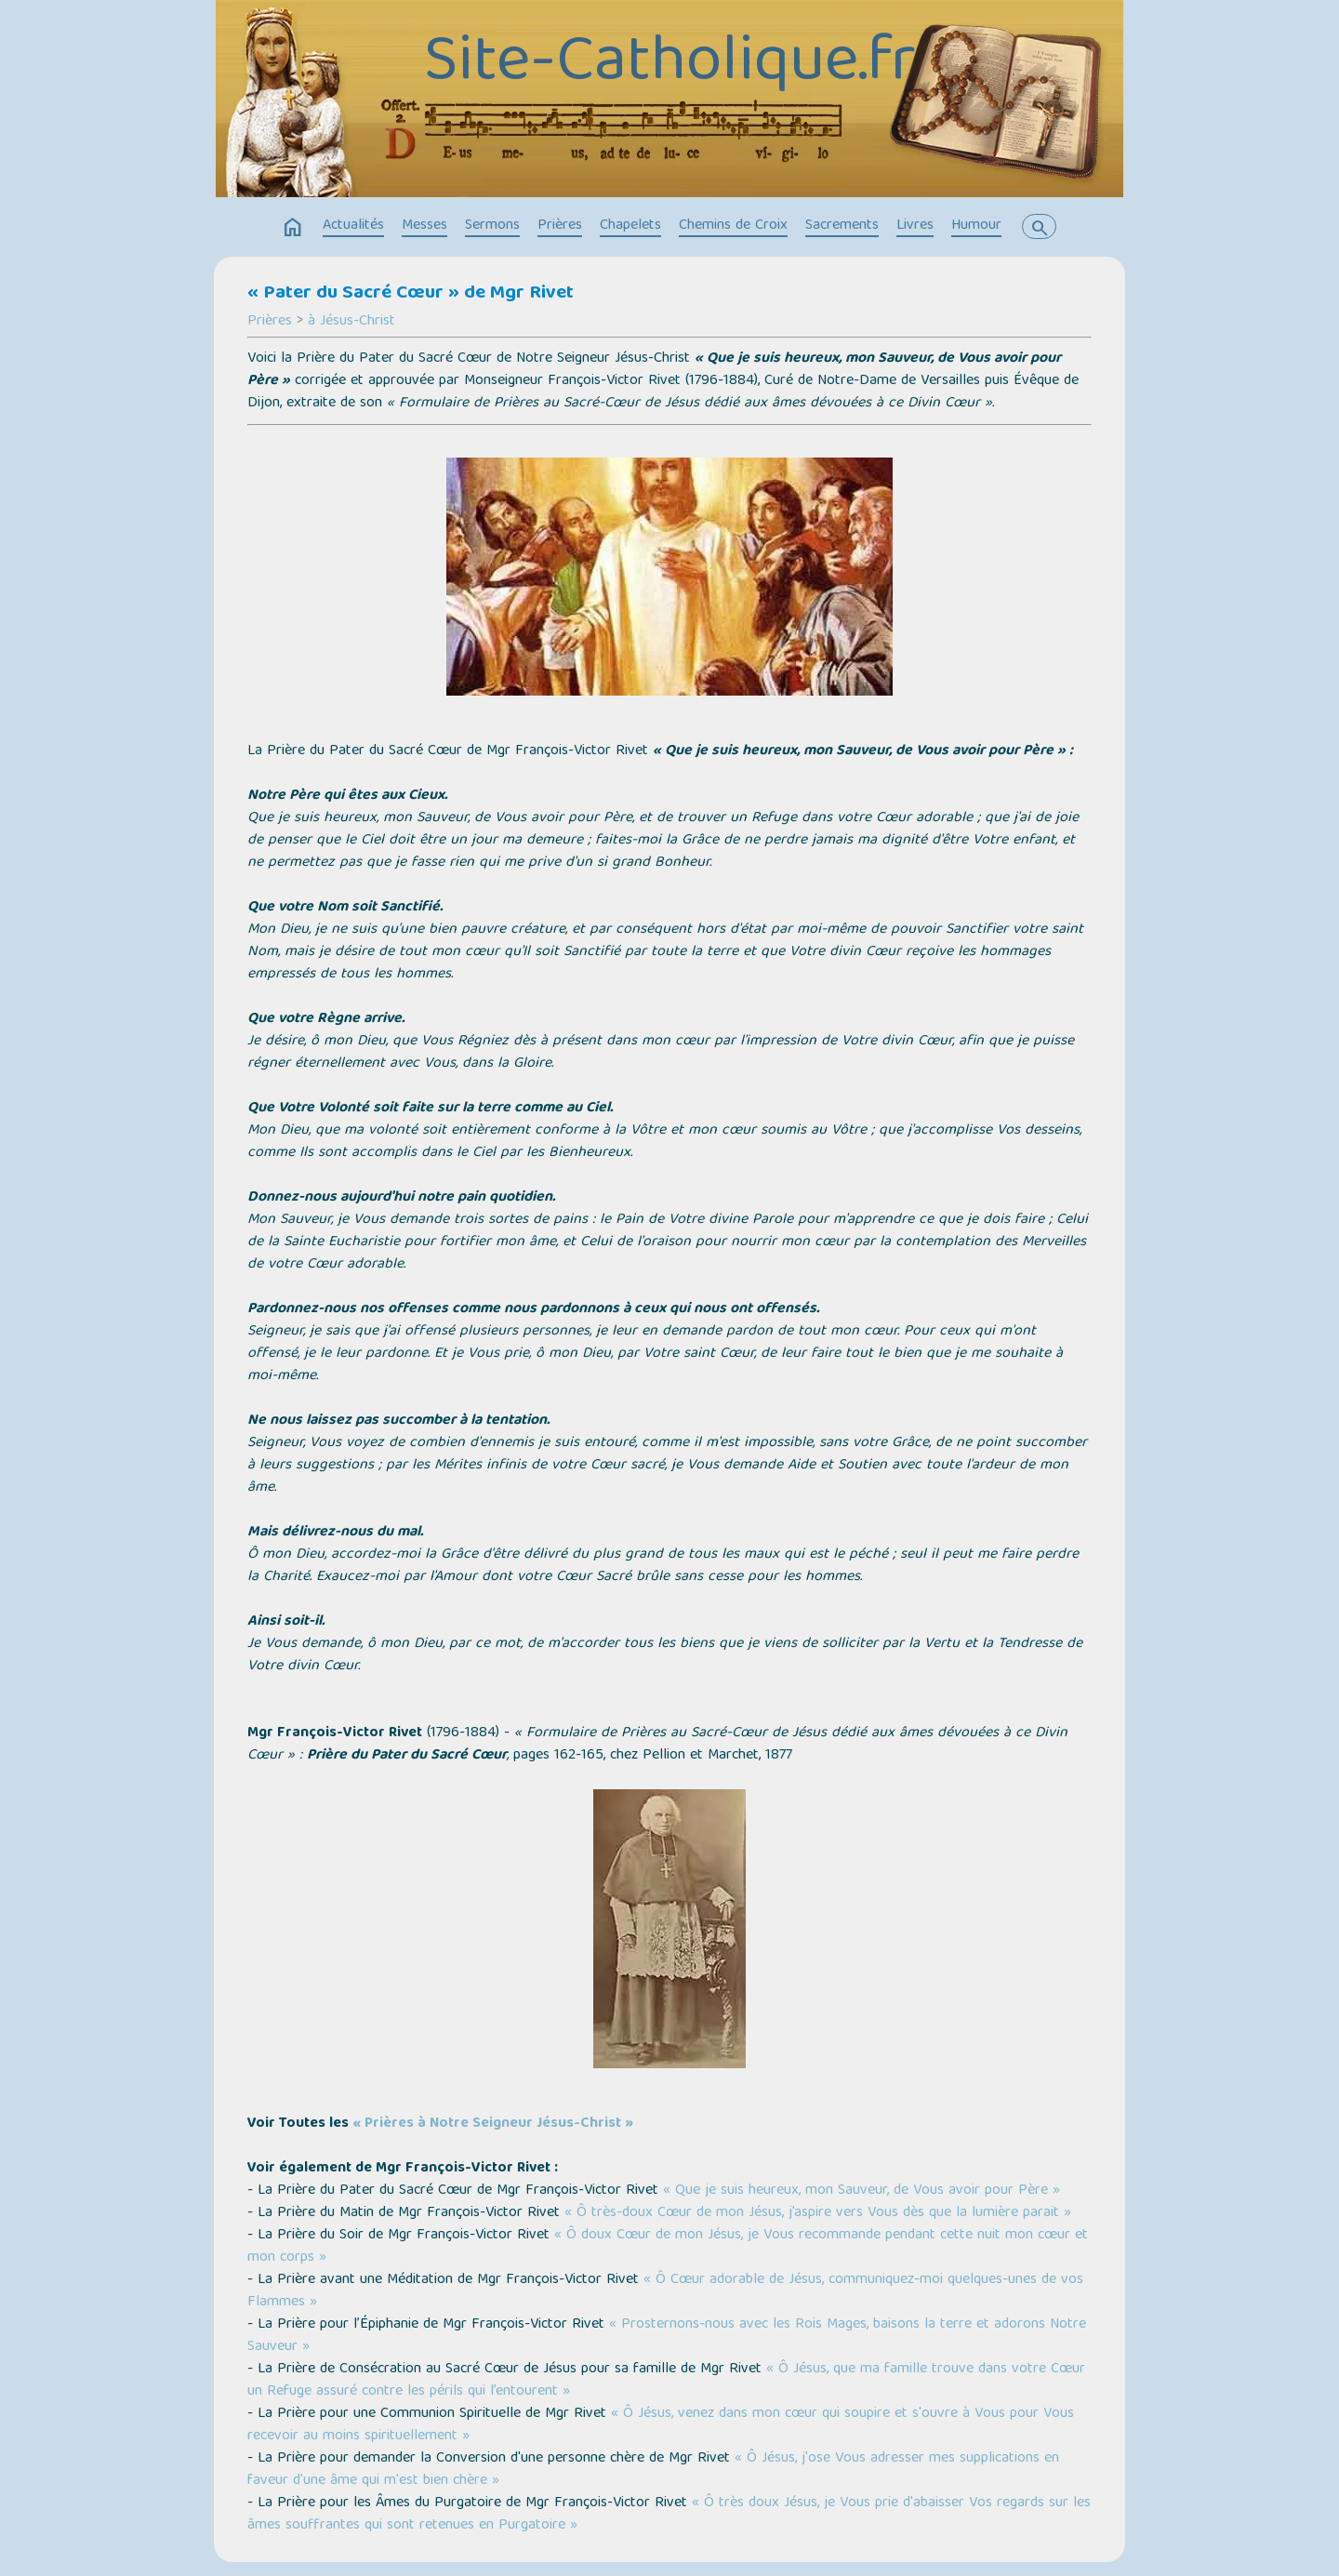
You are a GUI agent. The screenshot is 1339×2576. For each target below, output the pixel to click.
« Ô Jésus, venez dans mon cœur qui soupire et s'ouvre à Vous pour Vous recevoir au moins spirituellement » (660, 2425)
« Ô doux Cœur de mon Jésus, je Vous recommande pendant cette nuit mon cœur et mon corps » (667, 2247)
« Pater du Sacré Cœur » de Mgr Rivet (410, 294)
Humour (976, 226)
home (293, 228)
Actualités (353, 226)
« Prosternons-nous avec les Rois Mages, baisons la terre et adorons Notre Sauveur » (666, 2336)
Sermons (492, 226)
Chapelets (630, 226)
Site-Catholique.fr (670, 65)
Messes (424, 226)
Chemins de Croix (733, 226)
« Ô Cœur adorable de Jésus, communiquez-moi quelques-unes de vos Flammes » (665, 2291)
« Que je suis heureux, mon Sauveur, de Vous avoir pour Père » (861, 2191)
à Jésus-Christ (351, 322)
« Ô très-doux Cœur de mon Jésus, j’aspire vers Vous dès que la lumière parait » (817, 2213)
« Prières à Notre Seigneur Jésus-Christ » (492, 2124)
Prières (559, 226)
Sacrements (842, 226)
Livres (915, 226)
